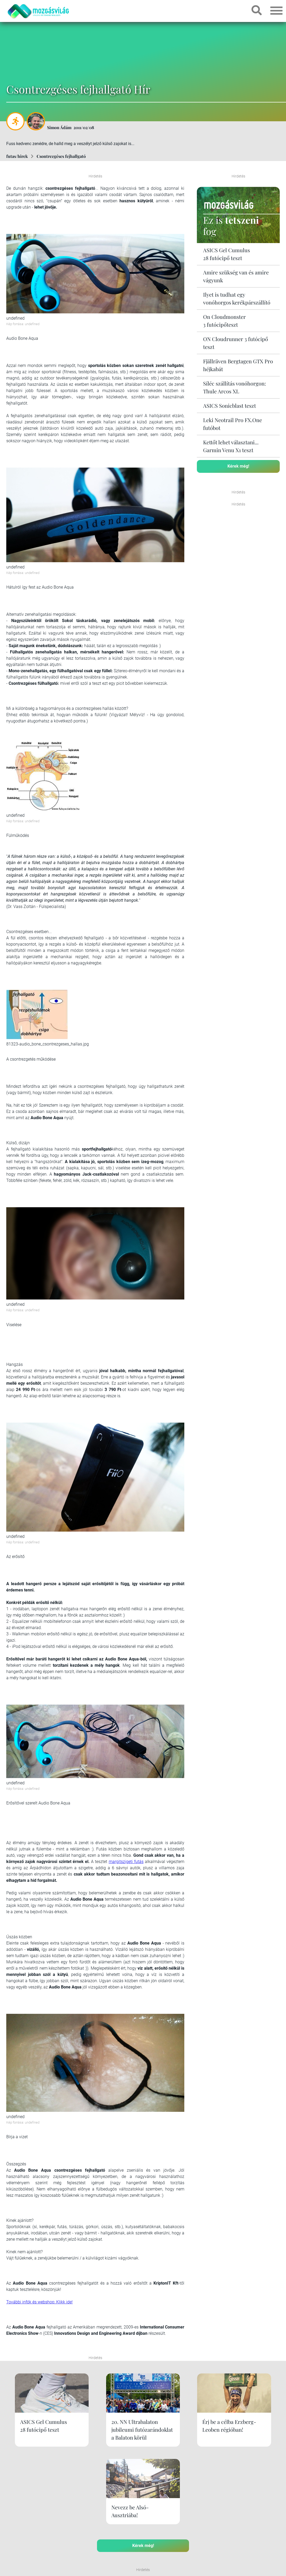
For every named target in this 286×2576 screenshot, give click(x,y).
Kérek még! (238, 466)
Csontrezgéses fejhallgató (61, 156)
